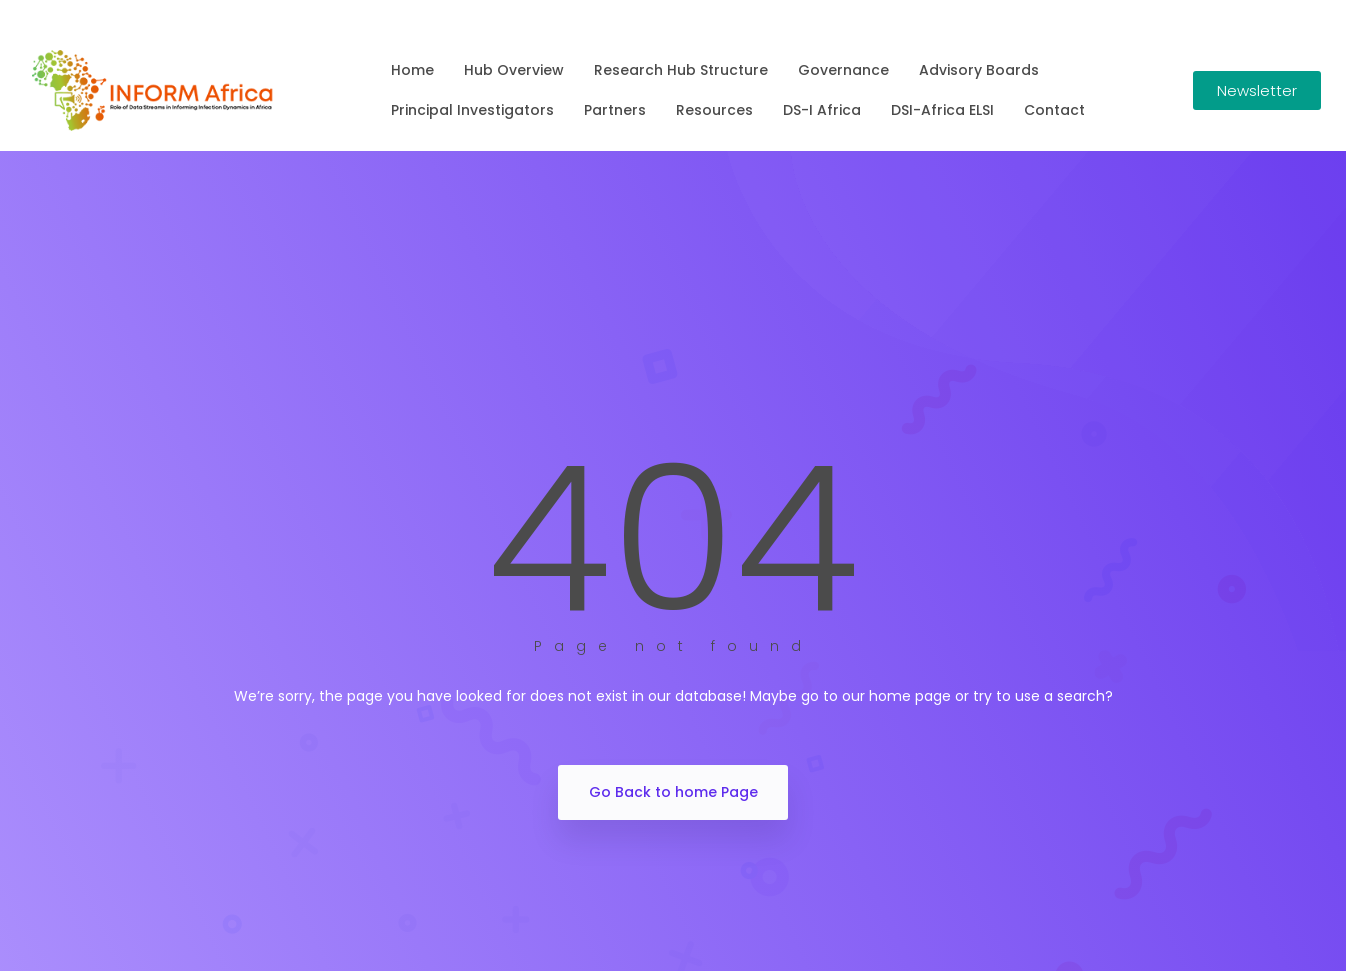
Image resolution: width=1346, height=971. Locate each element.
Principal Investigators (472, 110)
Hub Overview (514, 70)
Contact (1054, 110)
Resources (714, 110)
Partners (615, 110)
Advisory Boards (979, 70)
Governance (843, 70)
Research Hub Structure (681, 70)
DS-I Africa (822, 110)
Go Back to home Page (673, 792)
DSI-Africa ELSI (942, 110)
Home (412, 70)
